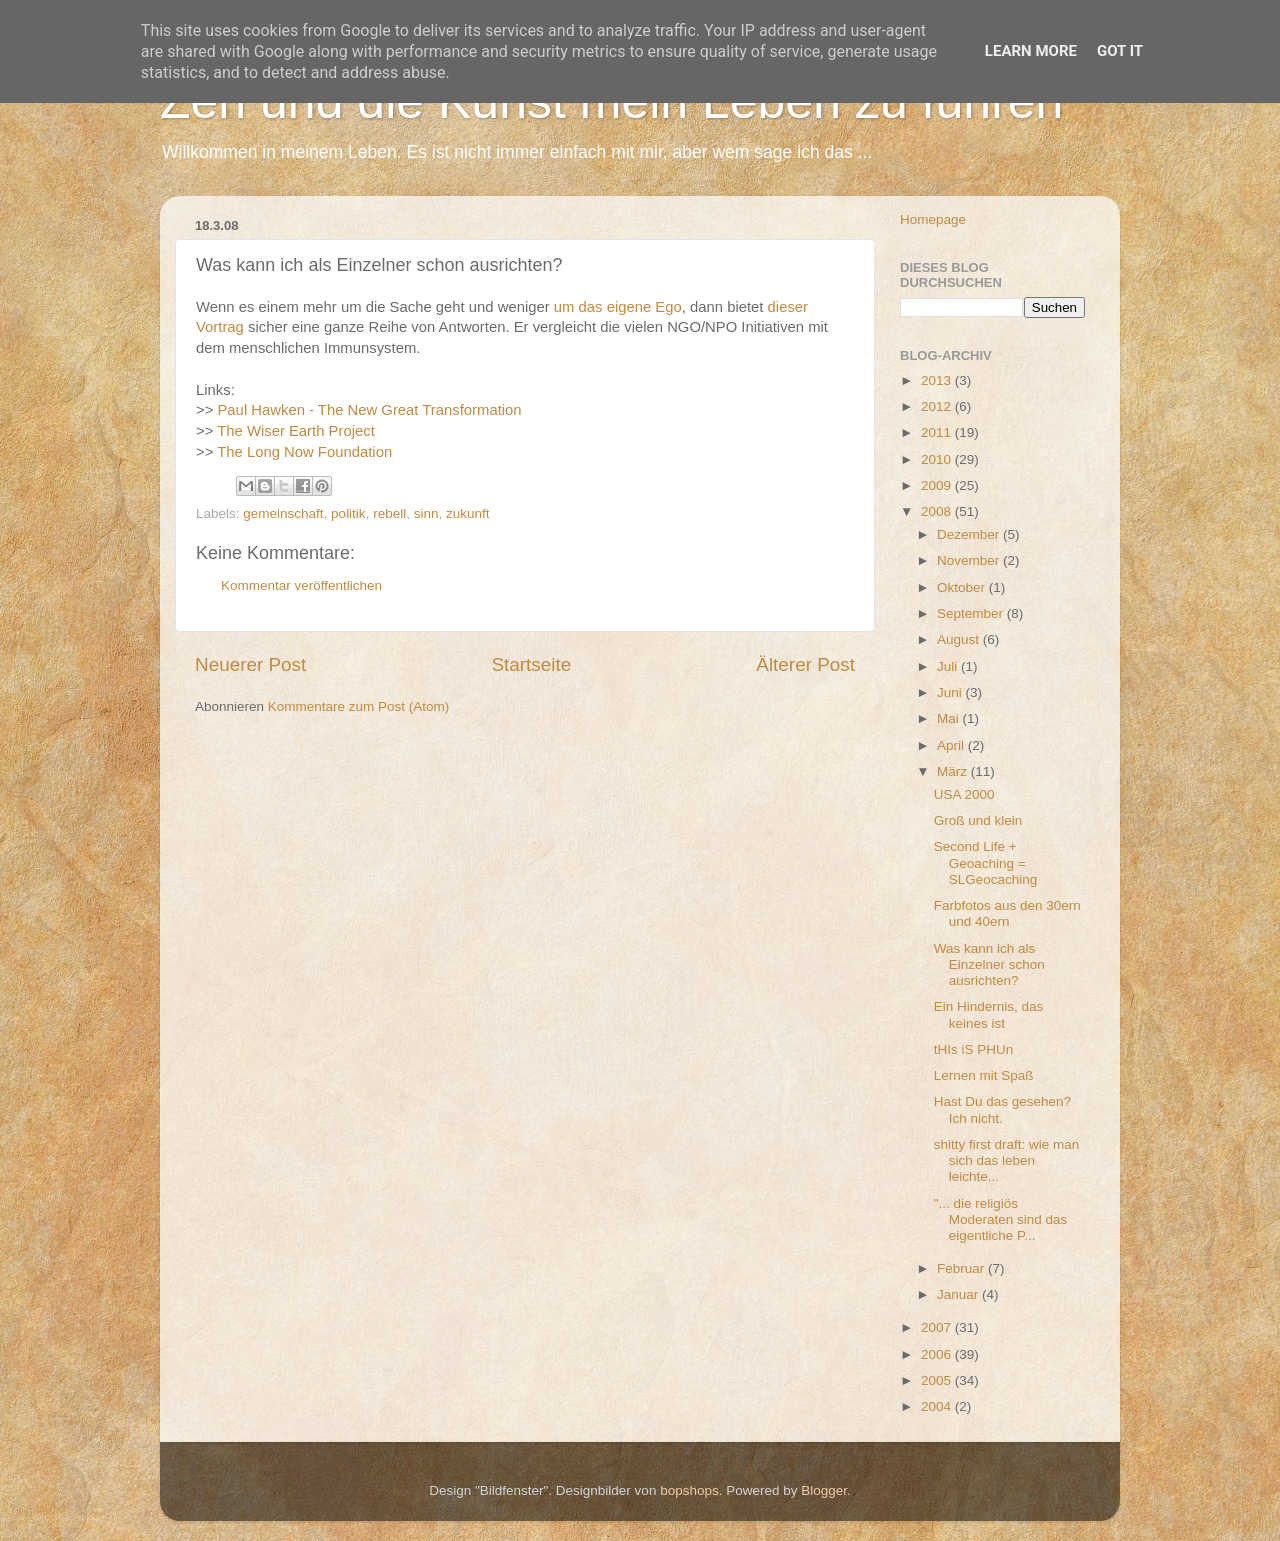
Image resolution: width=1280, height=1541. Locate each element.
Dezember (970, 534)
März (954, 771)
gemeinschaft (283, 513)
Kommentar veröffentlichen (301, 585)
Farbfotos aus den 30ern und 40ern (1007, 913)
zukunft (468, 513)
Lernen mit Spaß (984, 1075)
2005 (938, 1380)
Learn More (1031, 51)
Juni (951, 692)
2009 (938, 485)
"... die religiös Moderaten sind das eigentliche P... (1001, 1219)
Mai (950, 718)
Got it (1120, 51)
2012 (938, 406)
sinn (426, 513)
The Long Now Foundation (304, 452)
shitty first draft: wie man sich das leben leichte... (1007, 1160)
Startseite (531, 664)
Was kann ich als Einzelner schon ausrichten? (989, 964)
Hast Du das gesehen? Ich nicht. (1002, 1109)
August (960, 639)
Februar (962, 1268)
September (972, 613)
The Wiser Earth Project (296, 431)
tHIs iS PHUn (974, 1049)
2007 (938, 1327)
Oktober (963, 587)
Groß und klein (978, 820)
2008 (938, 511)
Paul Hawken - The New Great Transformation (369, 410)
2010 (938, 459)
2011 (938, 432)
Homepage (933, 219)
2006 (938, 1354)
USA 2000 (964, 794)
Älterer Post (805, 664)
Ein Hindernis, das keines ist (989, 1014)
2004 (938, 1406)
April (952, 745)
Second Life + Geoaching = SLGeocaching (986, 862)
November (970, 560)
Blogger (824, 1490)
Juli (949, 666)
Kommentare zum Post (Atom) (359, 706)
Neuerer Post (250, 664)
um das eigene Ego (618, 307)
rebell (389, 513)
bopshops (689, 1490)
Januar (959, 1294)
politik (348, 513)
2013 (938, 380)
